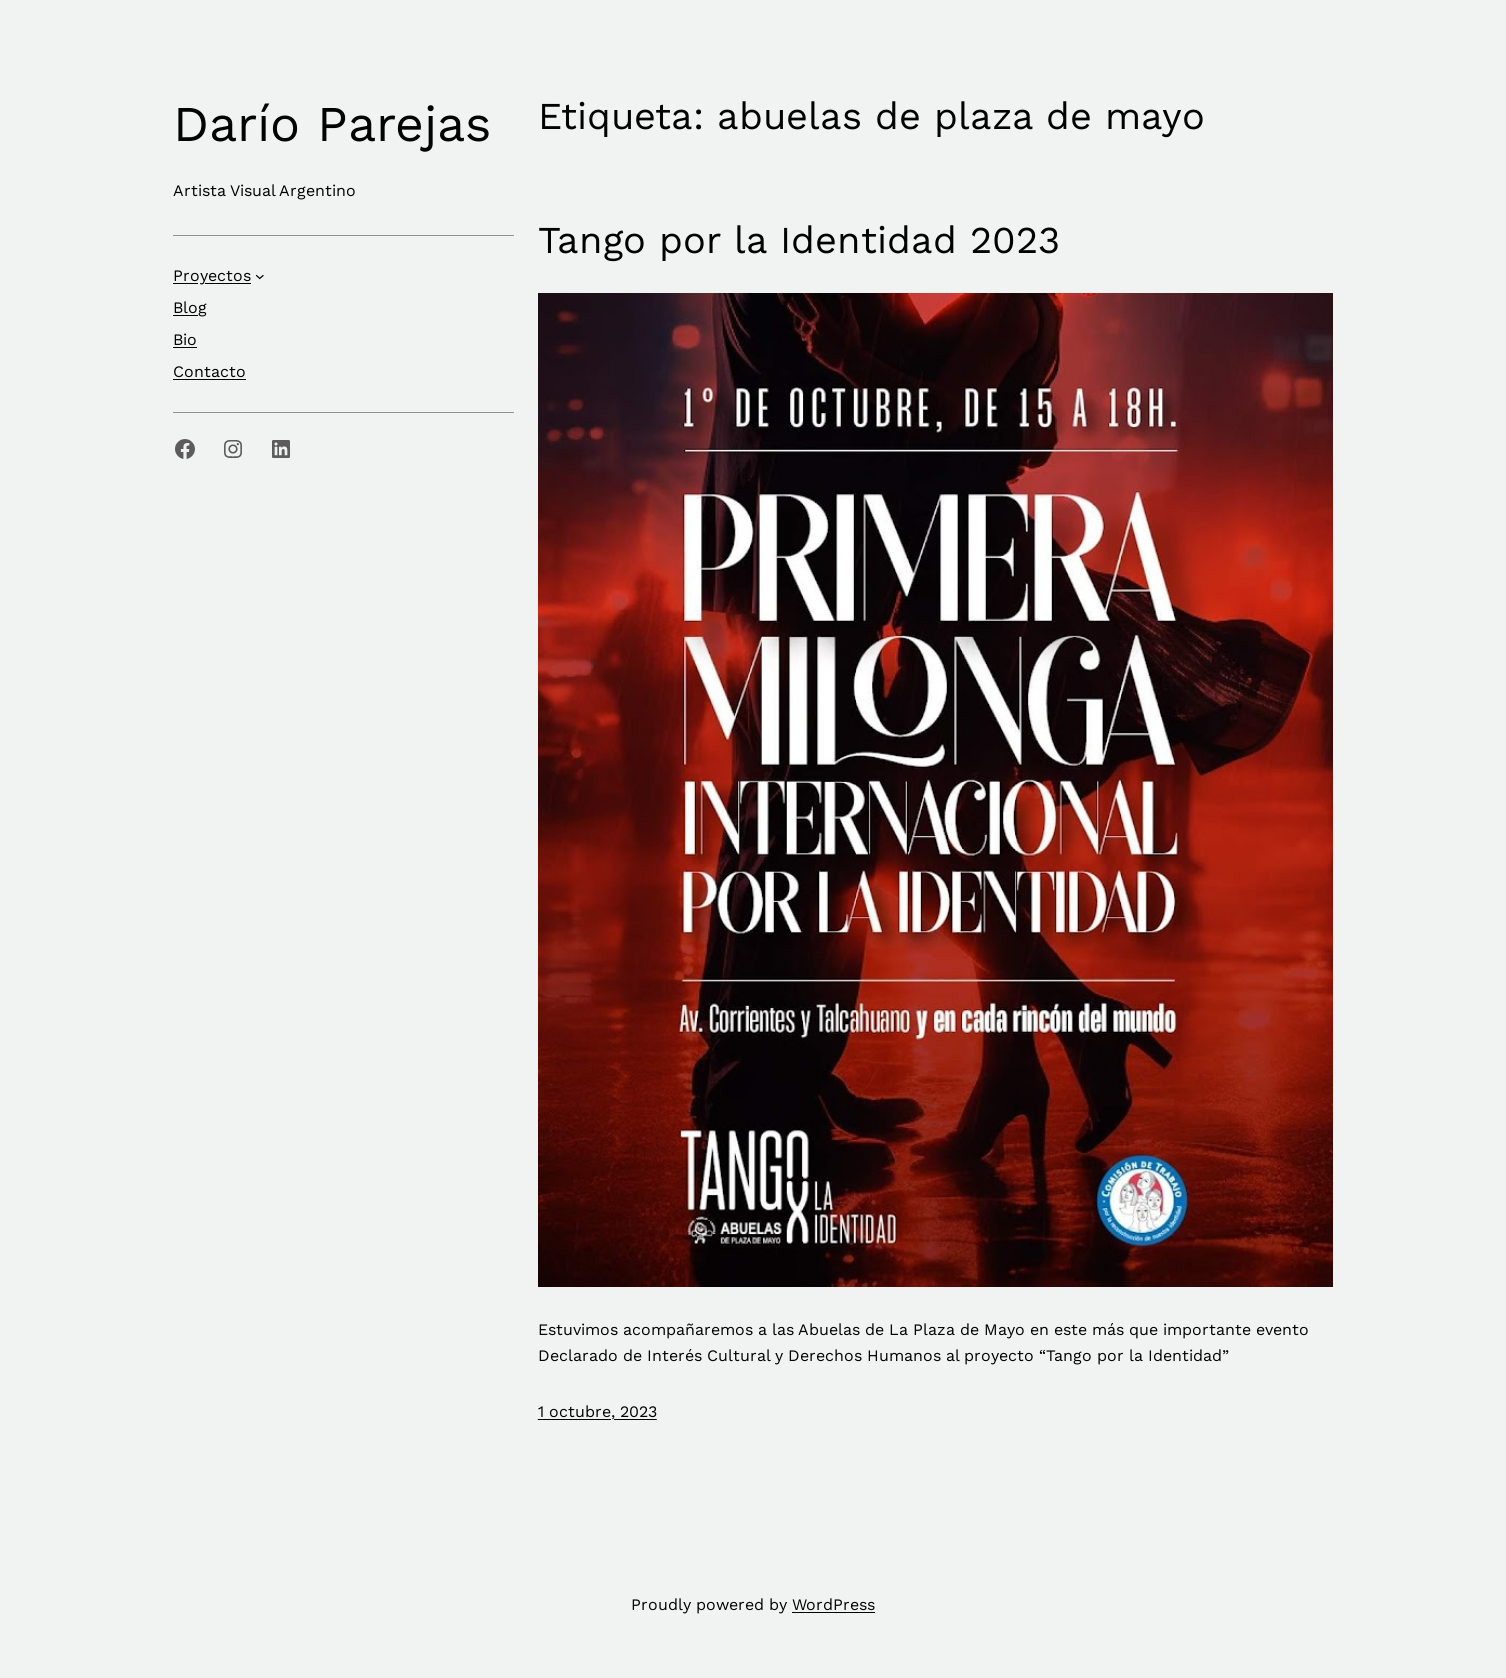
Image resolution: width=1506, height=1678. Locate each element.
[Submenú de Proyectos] (260, 276)
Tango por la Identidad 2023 (799, 240)
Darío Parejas (332, 123)
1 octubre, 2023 (597, 1411)
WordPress (833, 1604)
